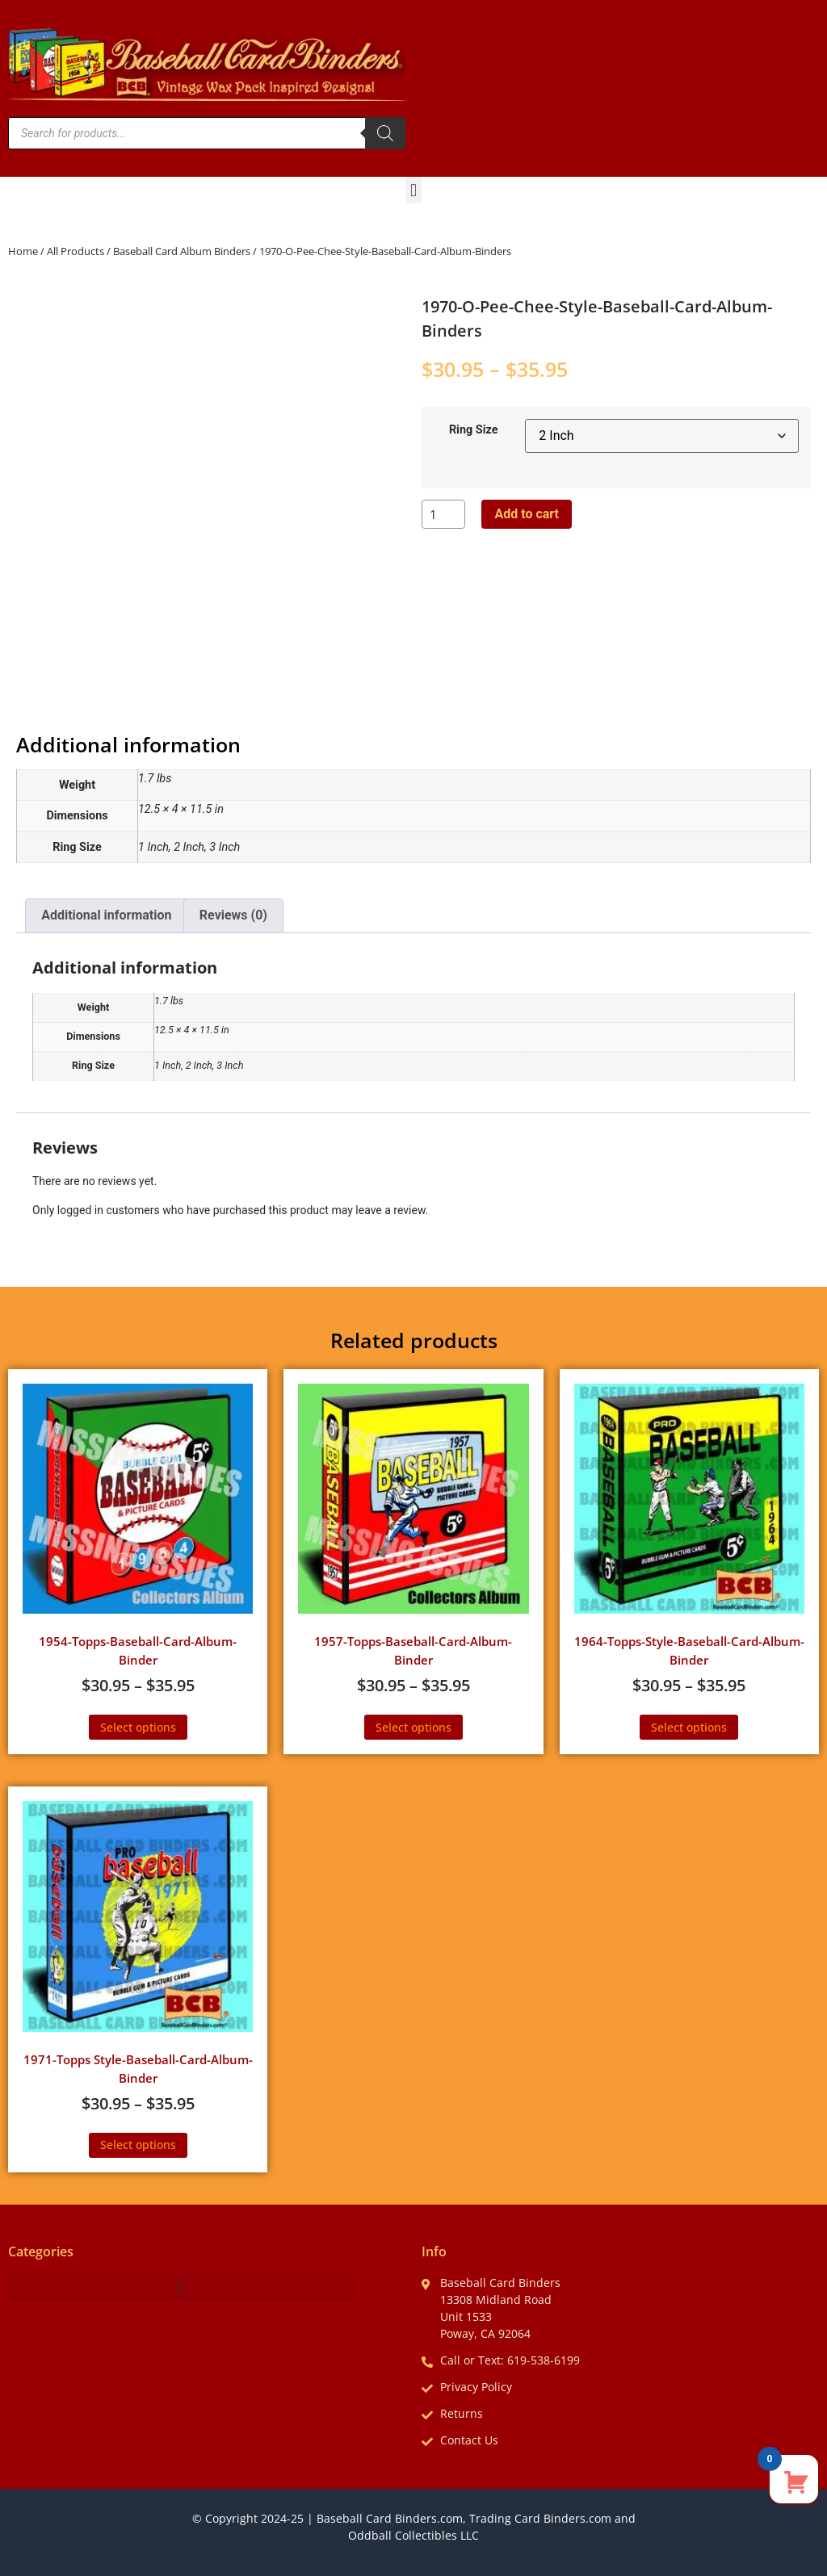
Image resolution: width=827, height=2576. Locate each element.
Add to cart (526, 513)
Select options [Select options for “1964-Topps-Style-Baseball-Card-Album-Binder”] (689, 1727)
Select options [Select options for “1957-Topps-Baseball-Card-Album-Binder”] (413, 1727)
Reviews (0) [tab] (233, 915)
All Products (75, 251)
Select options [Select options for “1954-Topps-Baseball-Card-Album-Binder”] (138, 1727)
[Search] (385, 133)
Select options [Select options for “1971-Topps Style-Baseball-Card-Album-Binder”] (138, 2144)
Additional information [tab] (106, 915)
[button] (413, 190)
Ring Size (473, 430)
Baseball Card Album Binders (181, 251)
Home (23, 251)
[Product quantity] (443, 514)
